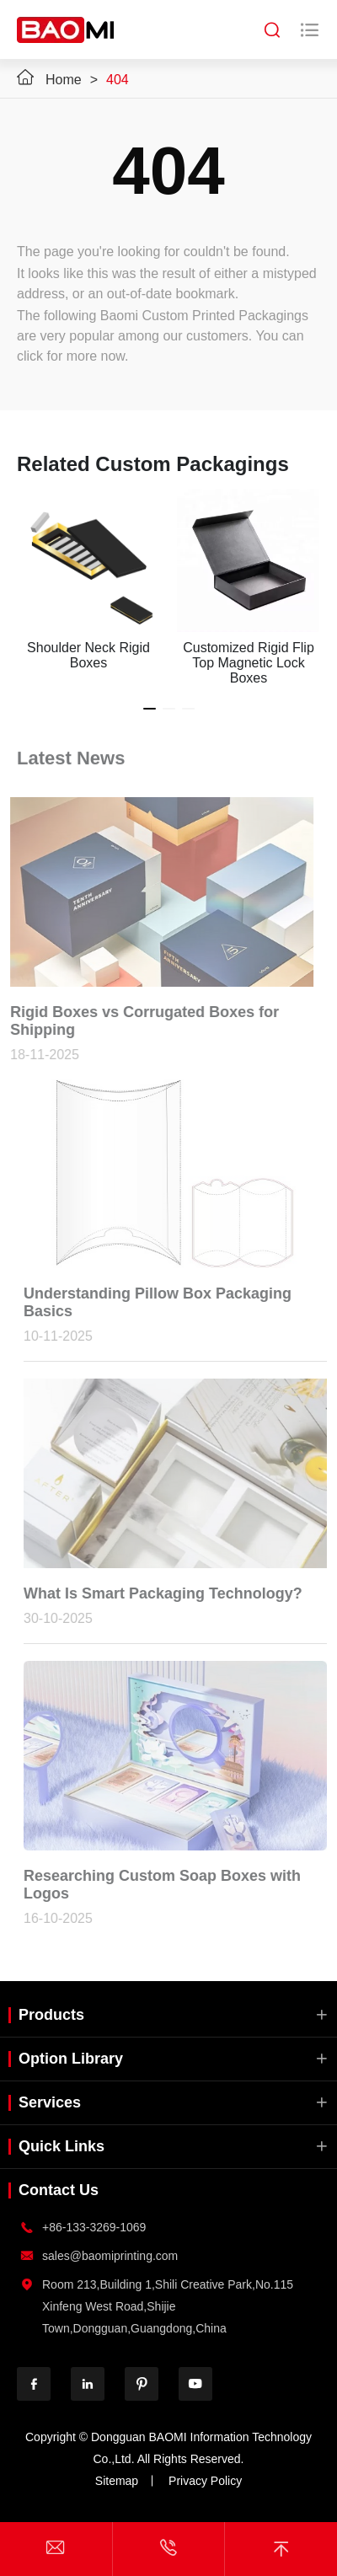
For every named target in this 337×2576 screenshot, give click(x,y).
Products (51, 2014)
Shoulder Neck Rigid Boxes (88, 655)
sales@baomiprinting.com (110, 2256)
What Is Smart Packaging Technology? (165, 1593)
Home (63, 79)
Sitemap (116, 2481)
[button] (149, 709)
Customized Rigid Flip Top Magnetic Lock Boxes (248, 662)
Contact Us (59, 2190)
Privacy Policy (205, 2481)
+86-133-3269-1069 (94, 2227)
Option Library (71, 2058)
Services (50, 2102)
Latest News (71, 755)
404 (117, 79)
